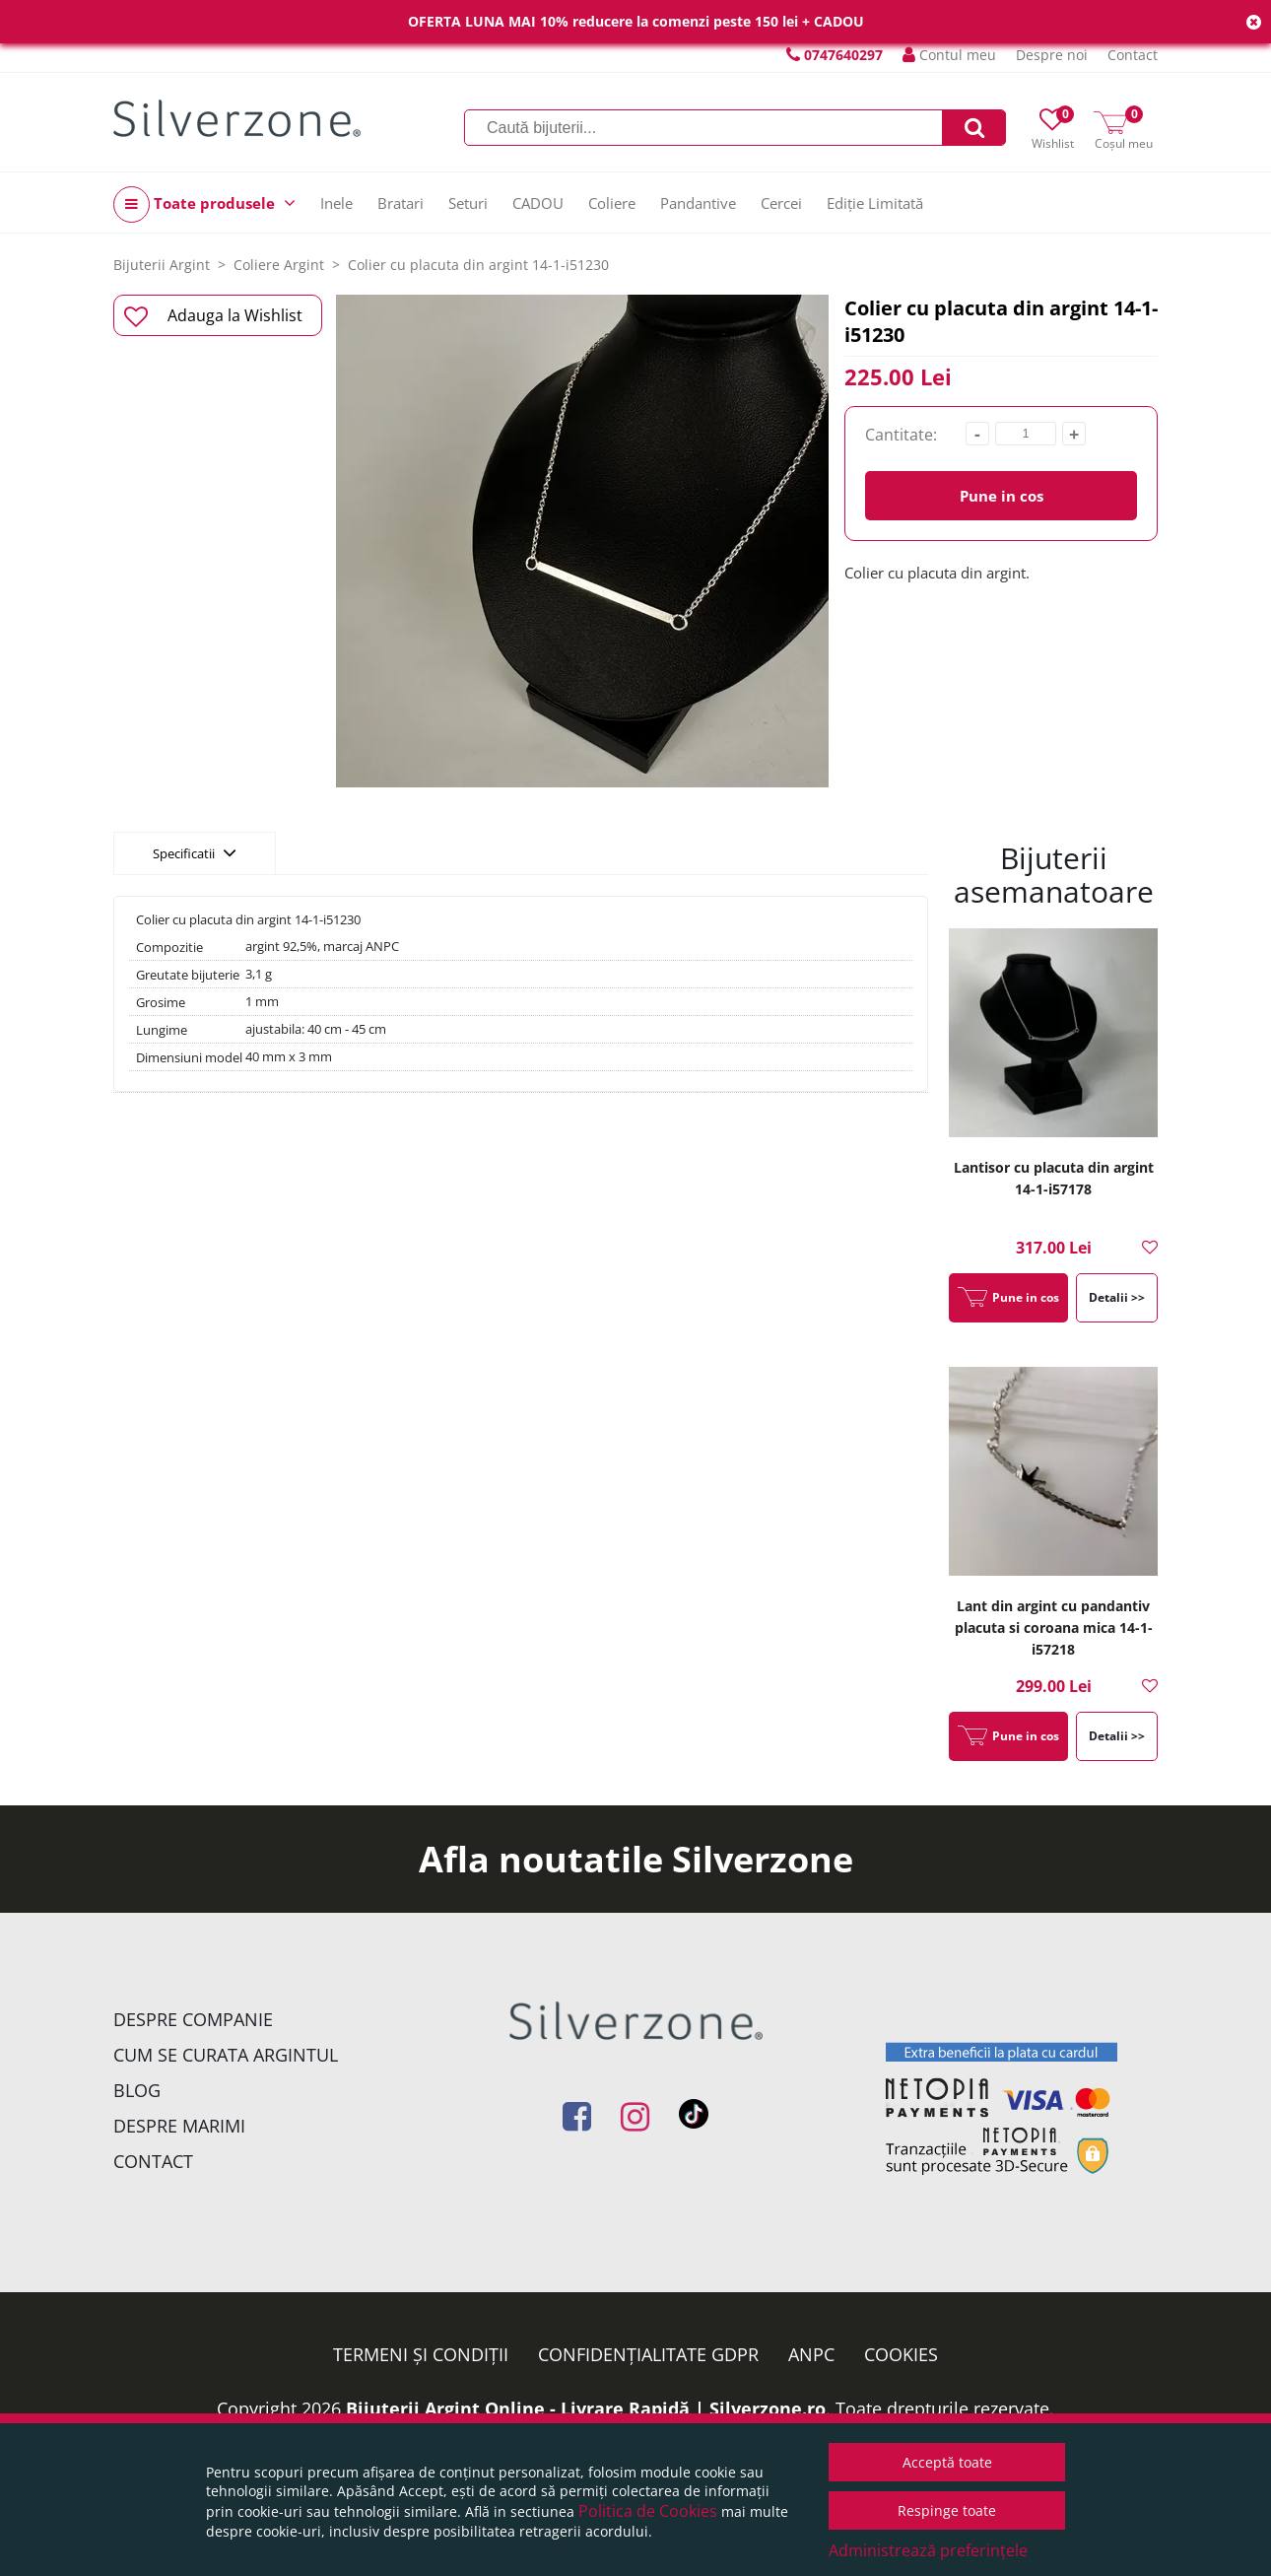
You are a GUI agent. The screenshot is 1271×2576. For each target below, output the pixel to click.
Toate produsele (204, 204)
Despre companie (193, 2019)
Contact (1132, 54)
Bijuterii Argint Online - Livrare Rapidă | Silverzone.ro (586, 2408)
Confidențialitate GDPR (648, 2354)
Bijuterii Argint (161, 264)
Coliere (612, 203)
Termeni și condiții (420, 2354)
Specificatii (194, 852)
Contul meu (949, 54)
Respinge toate (947, 2510)
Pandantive (698, 203)
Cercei (781, 203)
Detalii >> (1117, 1297)
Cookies (901, 2354)
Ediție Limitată (875, 203)
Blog (137, 2090)
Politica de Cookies (647, 2511)
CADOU (538, 203)
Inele (336, 203)
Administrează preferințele (928, 2550)
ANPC (811, 2354)
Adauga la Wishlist (213, 316)
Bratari (400, 203)
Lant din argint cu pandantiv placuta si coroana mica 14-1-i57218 (1054, 1627)
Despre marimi (179, 2125)
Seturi (468, 203)
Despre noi (1052, 54)
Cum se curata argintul (225, 2055)
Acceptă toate (947, 2462)
